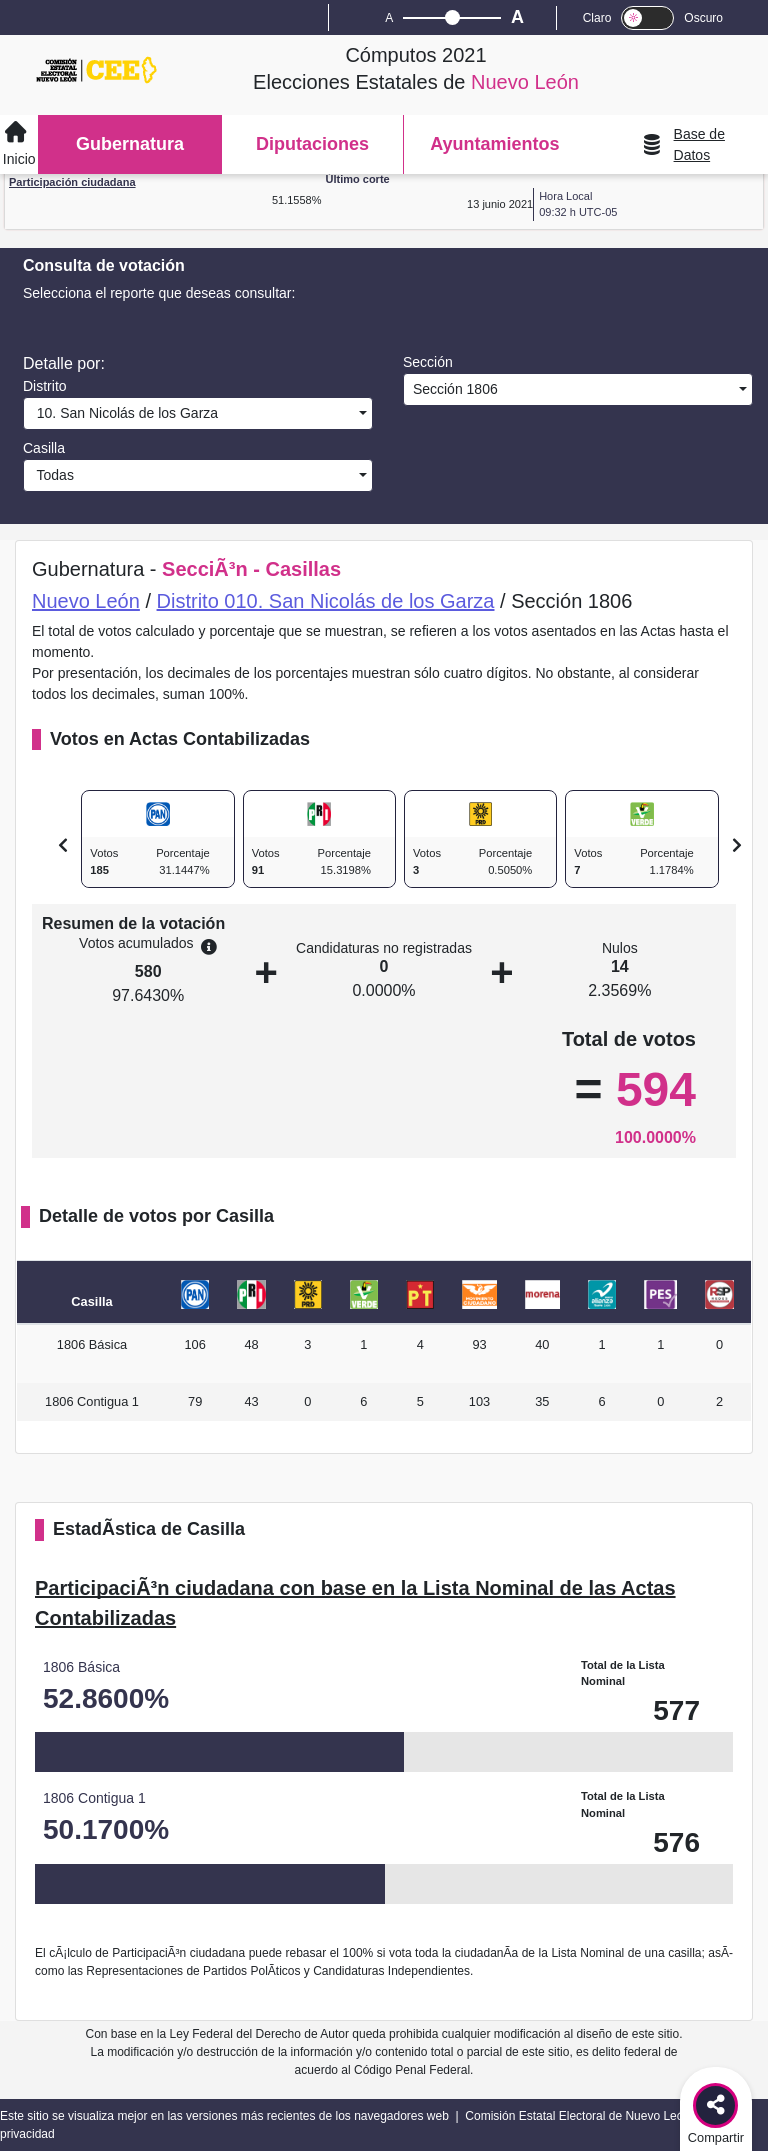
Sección (428, 362)
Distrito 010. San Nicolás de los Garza (326, 601)
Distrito (45, 386)
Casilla (44, 448)
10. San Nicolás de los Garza (123, 413)
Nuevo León (86, 601)
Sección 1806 (453, 389)
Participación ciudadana (72, 182)
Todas (51, 475)
